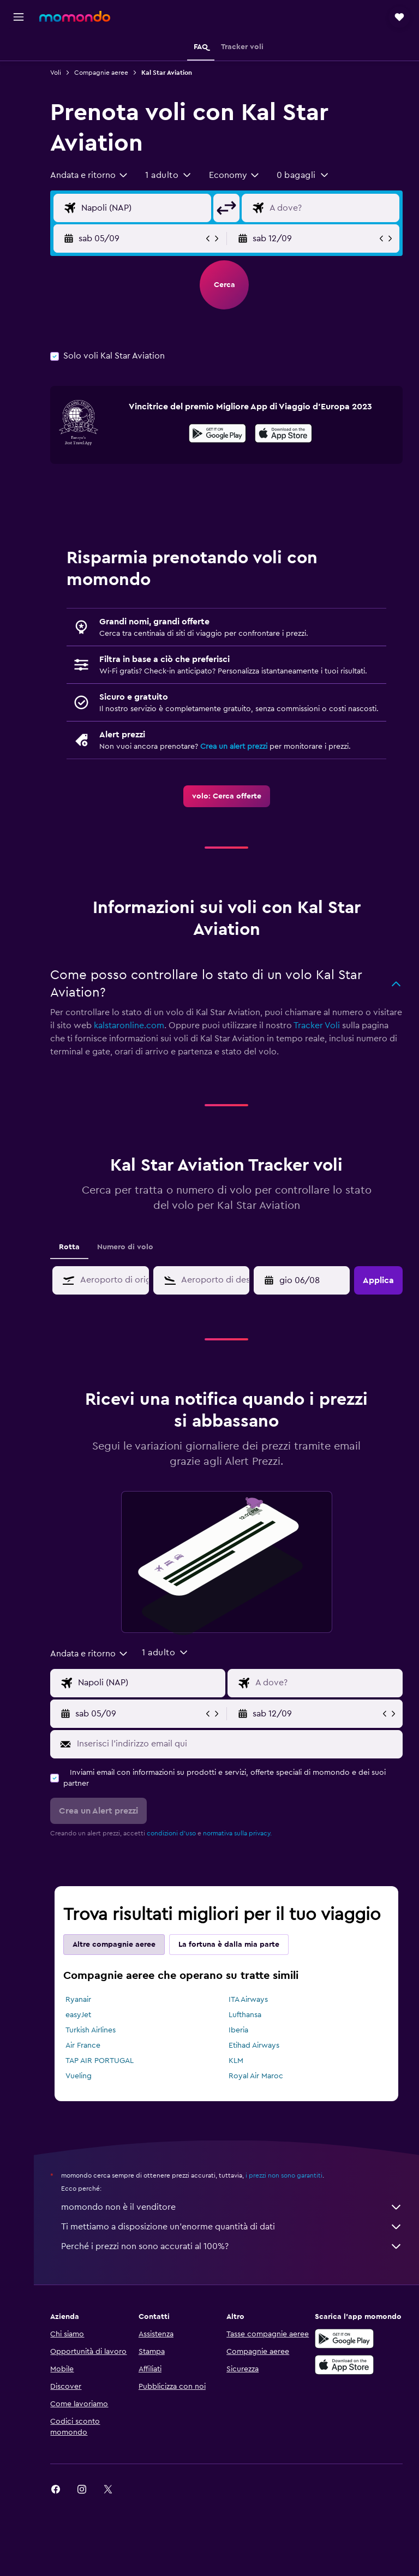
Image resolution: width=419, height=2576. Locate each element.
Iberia (240, 2041)
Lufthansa (247, 2026)
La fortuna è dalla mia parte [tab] (232, 1955)
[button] (19, 17)
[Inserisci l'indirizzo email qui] (239, 1754)
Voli (59, 72)
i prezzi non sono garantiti (287, 2186)
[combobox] (93, 175)
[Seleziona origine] (146, 208)
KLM (238, 2072)
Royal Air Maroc (258, 2087)
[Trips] (18, 150)
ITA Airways (250, 2010)
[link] (228, 807)
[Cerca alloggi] (18, 73)
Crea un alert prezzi (237, 757)
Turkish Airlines (94, 2041)
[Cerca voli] (18, 50)
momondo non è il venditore (234, 2218)
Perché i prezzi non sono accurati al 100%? (234, 2257)
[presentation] (285, 433)
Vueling (82, 2087)
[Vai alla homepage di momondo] (74, 16)
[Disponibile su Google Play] (219, 435)
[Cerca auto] (18, 96)
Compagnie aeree (105, 72)
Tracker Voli (351, 1036)
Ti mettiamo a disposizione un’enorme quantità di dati (234, 2237)
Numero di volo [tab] (129, 1258)
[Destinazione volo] (333, 208)
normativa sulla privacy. (241, 1844)
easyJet (82, 2026)
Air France (86, 2056)
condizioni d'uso (175, 1844)
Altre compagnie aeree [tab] (117, 1955)
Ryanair (82, 2010)
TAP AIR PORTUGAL (103, 2072)
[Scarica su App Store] (344, 2376)
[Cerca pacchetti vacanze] (18, 119)
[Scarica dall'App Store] (285, 435)
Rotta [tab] (73, 1258)
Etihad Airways (256, 2056)
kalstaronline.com (164, 1036)
